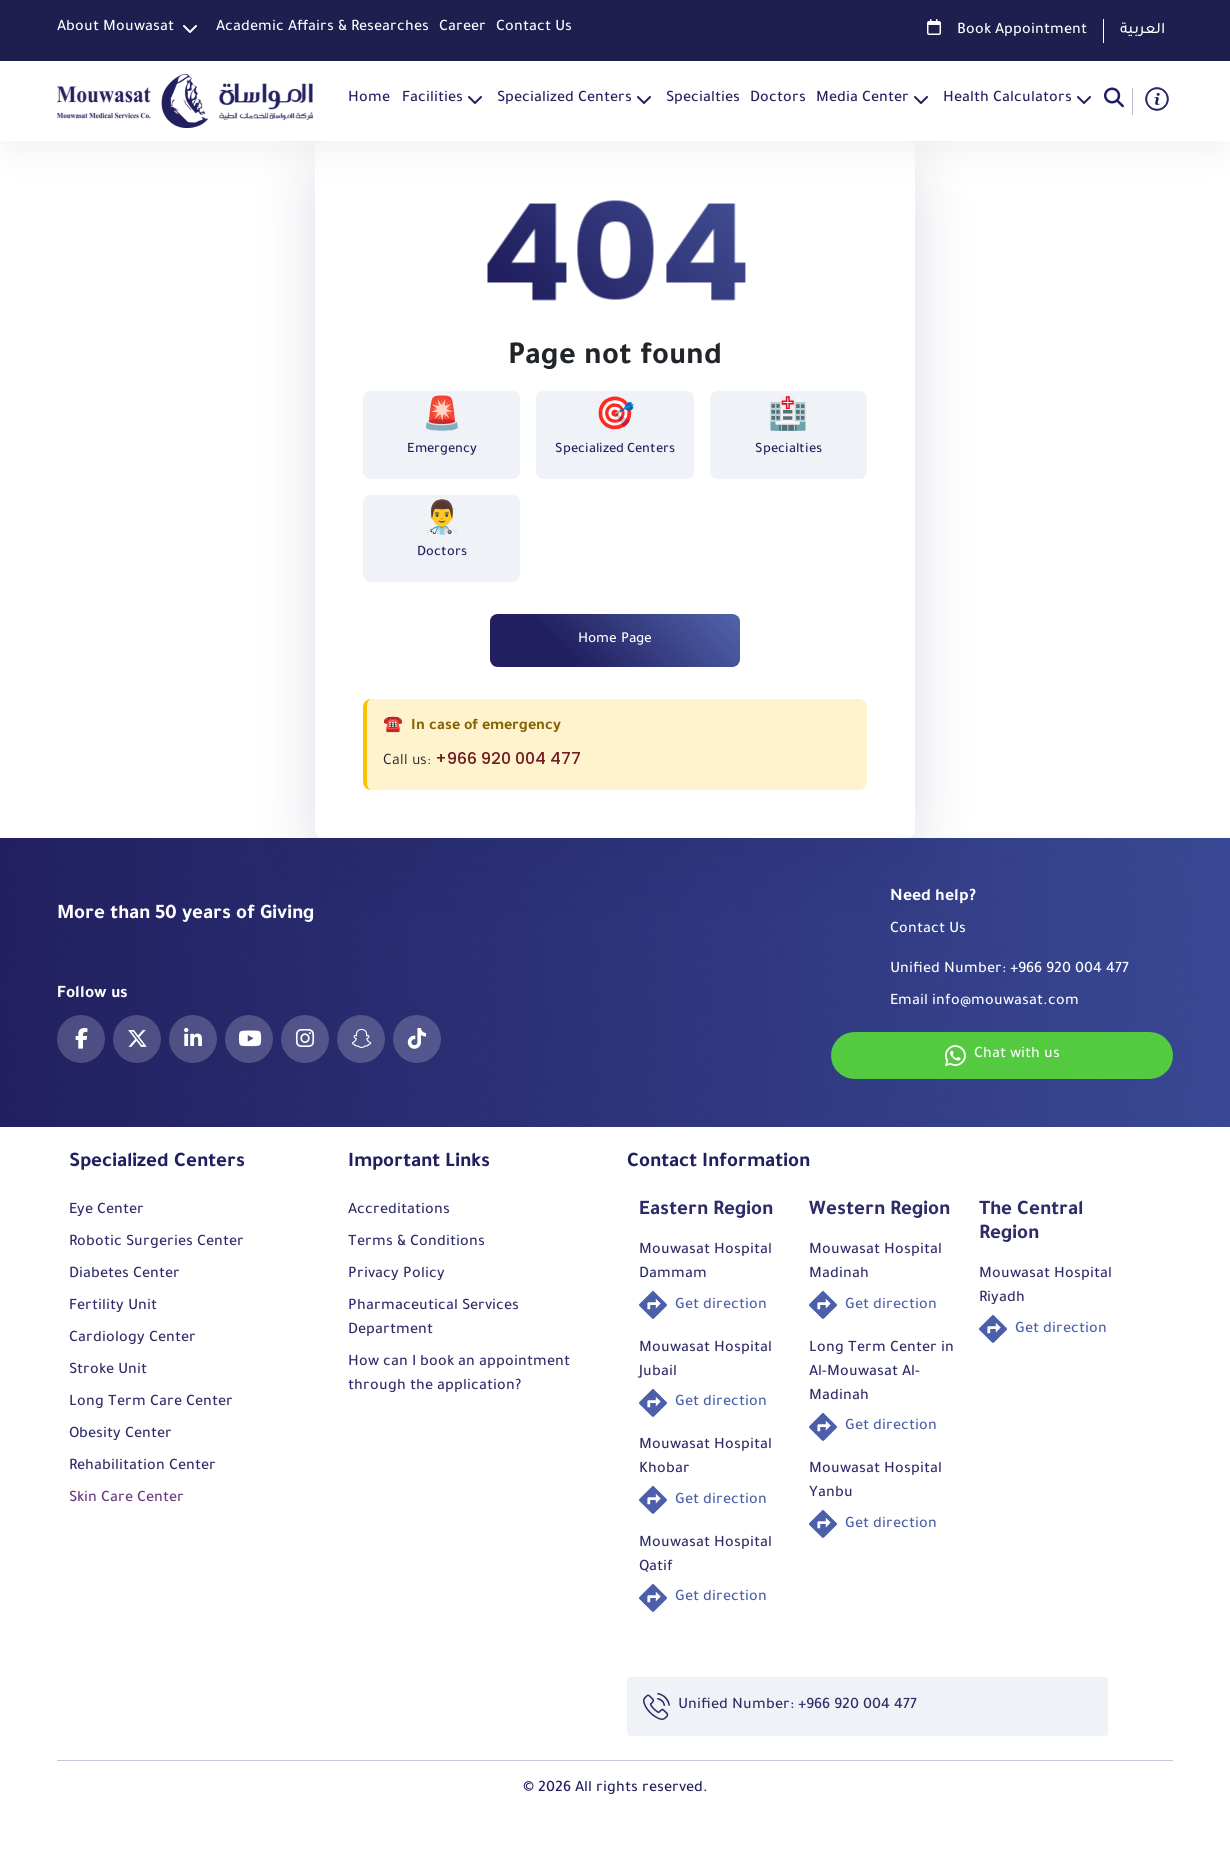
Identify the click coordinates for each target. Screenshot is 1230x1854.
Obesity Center (120, 1447)
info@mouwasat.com (1005, 1014)
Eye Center (106, 1223)
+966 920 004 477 (508, 770)
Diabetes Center (124, 1287)
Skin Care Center (126, 1511)
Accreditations (399, 1223)
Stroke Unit (108, 1383)
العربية (1142, 31)
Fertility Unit (113, 1319)
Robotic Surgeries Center (156, 1255)
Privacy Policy (396, 1287)
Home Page (615, 651)
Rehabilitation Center (142, 1479)
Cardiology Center (132, 1351)
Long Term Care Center (151, 1415)
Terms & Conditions (416, 1255)
